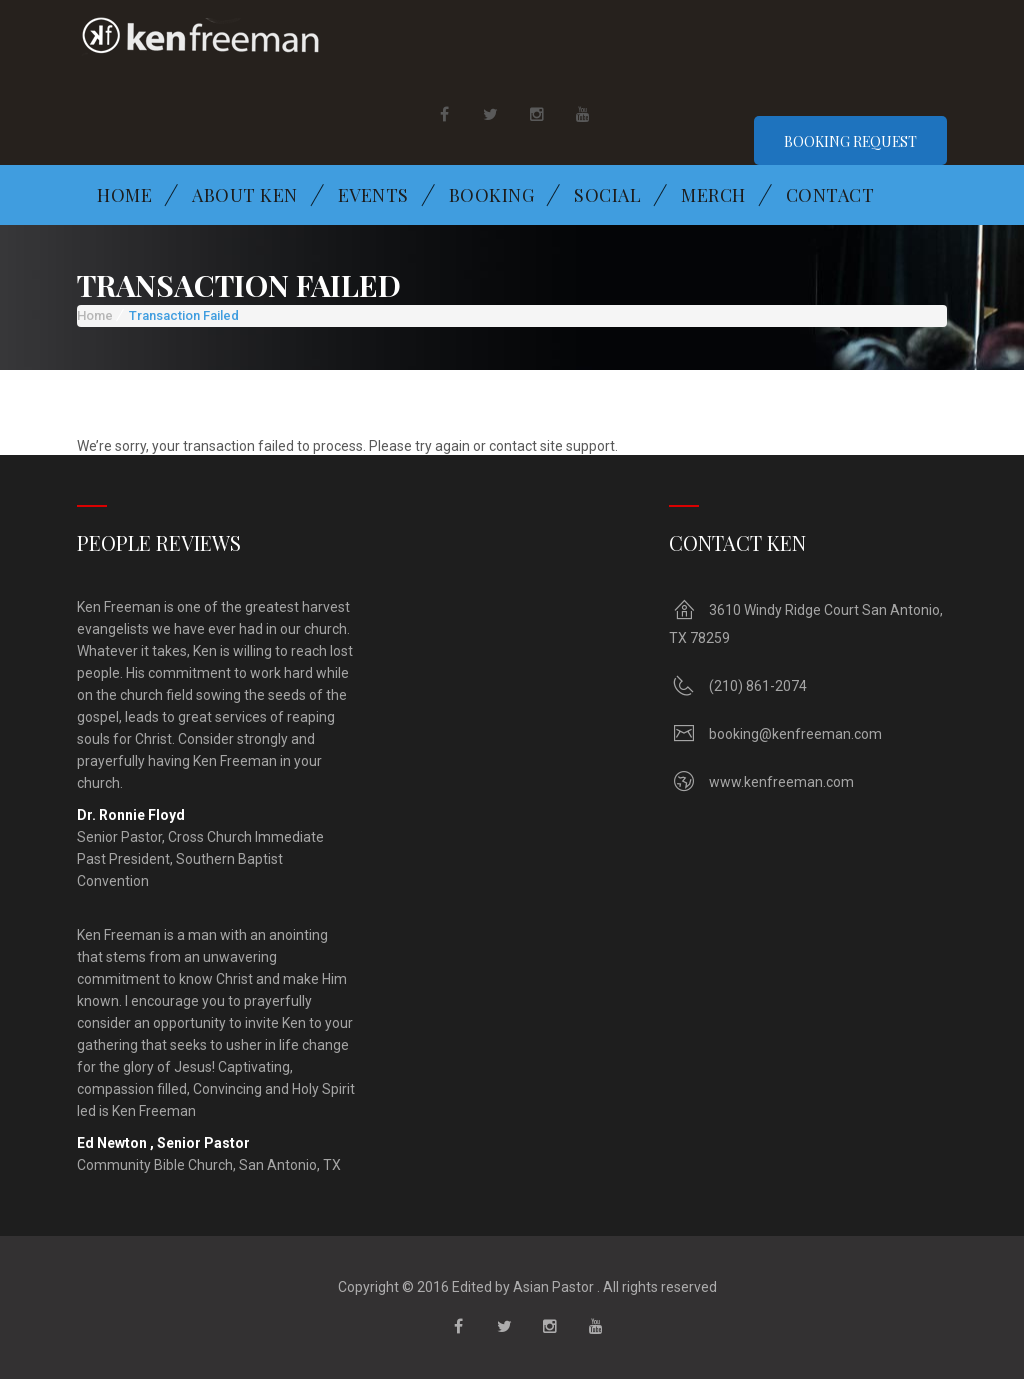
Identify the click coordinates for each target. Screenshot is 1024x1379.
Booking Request (849, 141)
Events (373, 195)
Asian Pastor (552, 1287)
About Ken (245, 195)
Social (607, 195)
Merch (713, 195)
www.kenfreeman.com (781, 782)
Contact (830, 195)
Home (124, 195)
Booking (492, 195)
